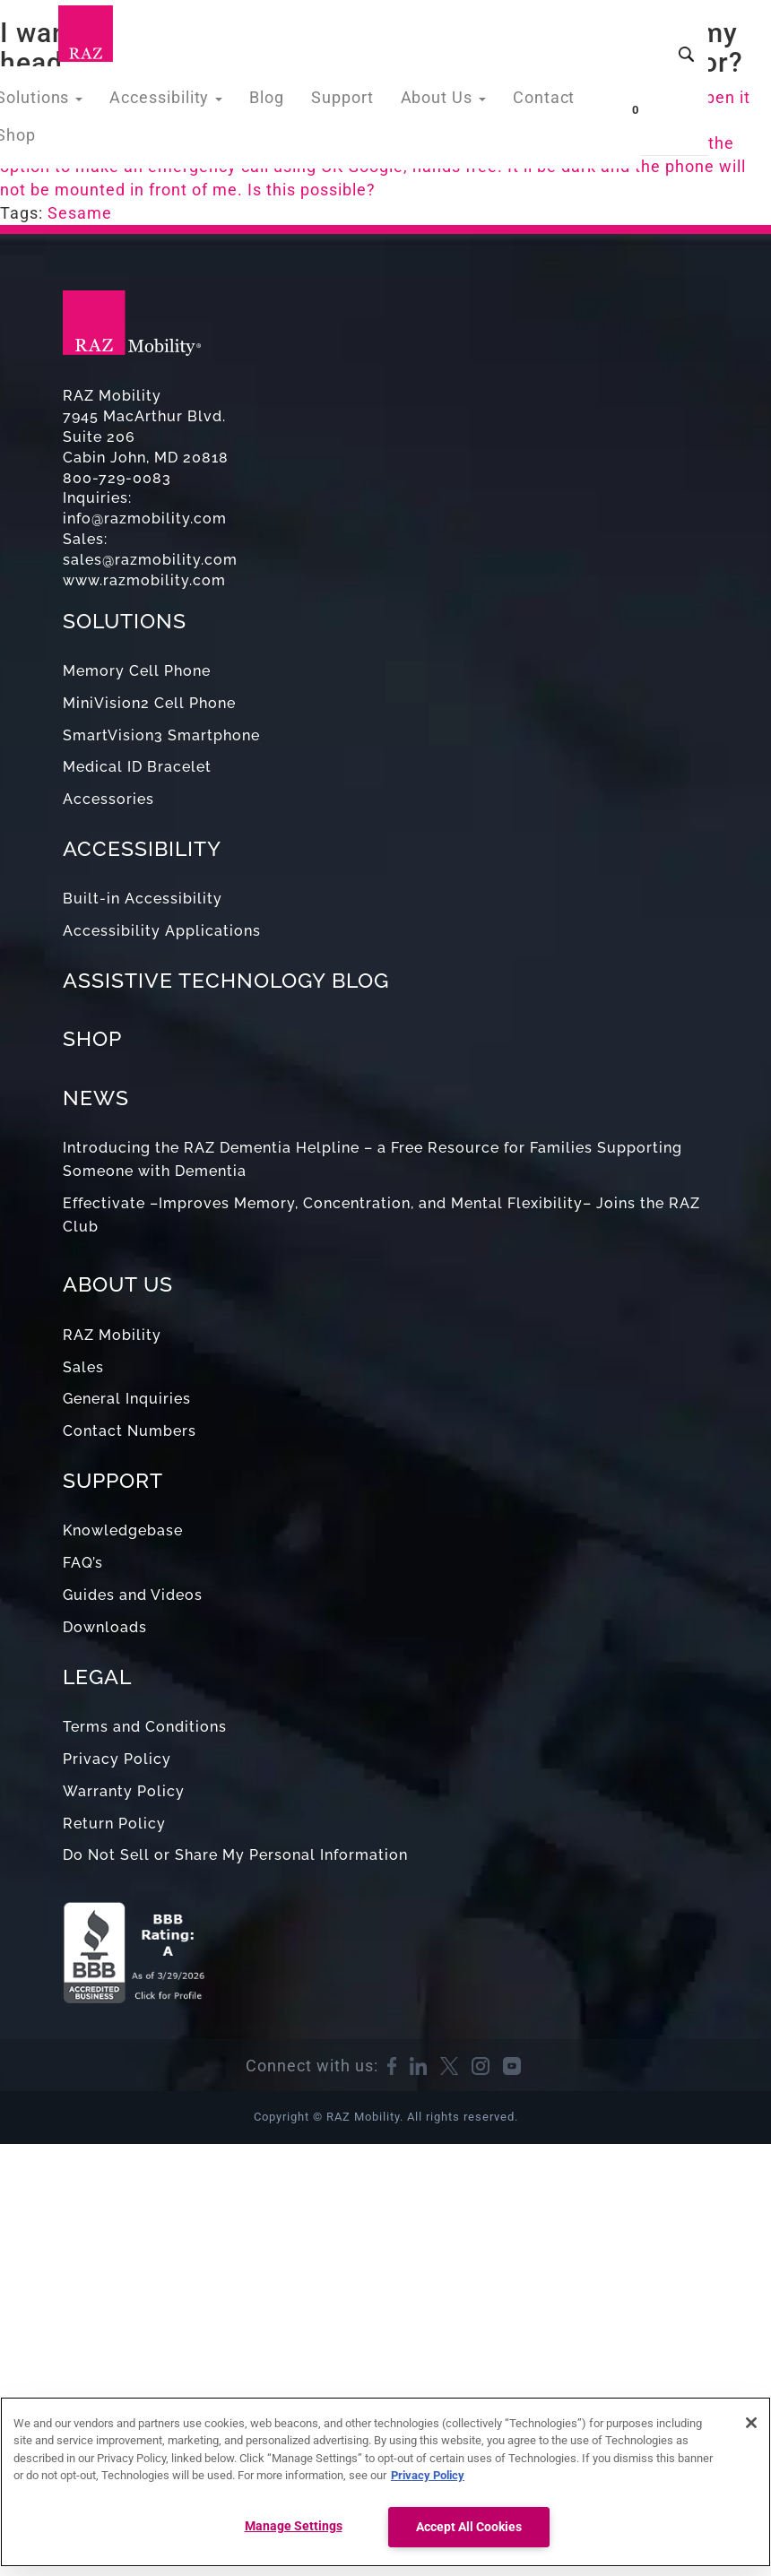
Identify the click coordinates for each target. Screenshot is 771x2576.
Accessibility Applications (162, 930)
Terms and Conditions (145, 1726)
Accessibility (183, 101)
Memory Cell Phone (137, 670)
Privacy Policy (117, 1759)
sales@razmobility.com (150, 559)
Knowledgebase (123, 1530)
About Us (442, 101)
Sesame (80, 212)
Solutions (66, 101)
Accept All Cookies (469, 2527)
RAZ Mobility (112, 1335)
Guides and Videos (133, 1595)
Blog (276, 101)
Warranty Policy (124, 1791)
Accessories (108, 799)
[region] (385, 2482)
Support (347, 101)
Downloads (105, 1627)
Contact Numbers (129, 1430)
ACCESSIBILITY (142, 848)
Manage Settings (293, 2526)
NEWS (96, 1097)
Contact (535, 101)
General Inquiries (127, 1398)
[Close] (751, 2422)
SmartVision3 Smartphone (161, 735)
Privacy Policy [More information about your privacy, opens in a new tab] (427, 2475)
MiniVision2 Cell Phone (149, 703)
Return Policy (114, 1823)
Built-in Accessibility (142, 898)
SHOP (92, 1038)
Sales (83, 1367)
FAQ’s (83, 1562)
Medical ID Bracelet (137, 766)
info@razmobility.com (145, 518)
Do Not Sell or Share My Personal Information (235, 1854)
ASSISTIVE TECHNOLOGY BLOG (226, 980)
